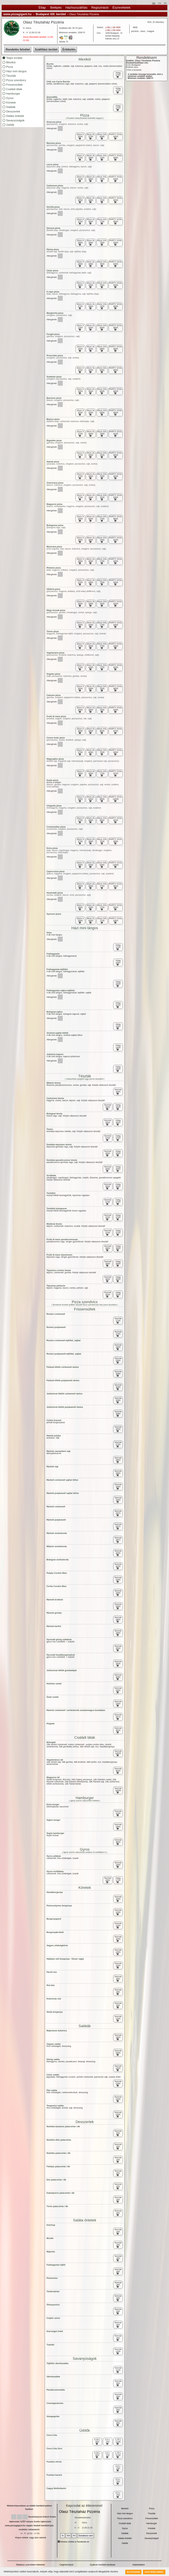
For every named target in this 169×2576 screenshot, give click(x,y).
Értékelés (69, 49)
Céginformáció (66, 2564)
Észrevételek (121, 7)
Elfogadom (133, 2572)
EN (159, 3)
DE (165, 3)
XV (74, 2535)
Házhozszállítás (76, 7)
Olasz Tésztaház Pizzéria (79, 2512)
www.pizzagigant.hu (17, 14)
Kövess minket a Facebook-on (73, 2541)
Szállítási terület (46, 49)
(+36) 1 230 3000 (112, 27)
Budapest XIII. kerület (51, 14)
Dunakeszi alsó (85, 2535)
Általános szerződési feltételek (30, 2564)
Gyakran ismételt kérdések (102, 2564)
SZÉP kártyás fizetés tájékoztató (35, 2521)
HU (153, 3)
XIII (68, 2535)
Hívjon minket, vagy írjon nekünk (30, 2537)
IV (63, 2535)
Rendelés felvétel (18, 49)
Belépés (56, 7)
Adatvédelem (138, 2564)
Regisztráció (100, 7)
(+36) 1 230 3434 (112, 30)
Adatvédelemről (154, 2572)
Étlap (42, 7)
